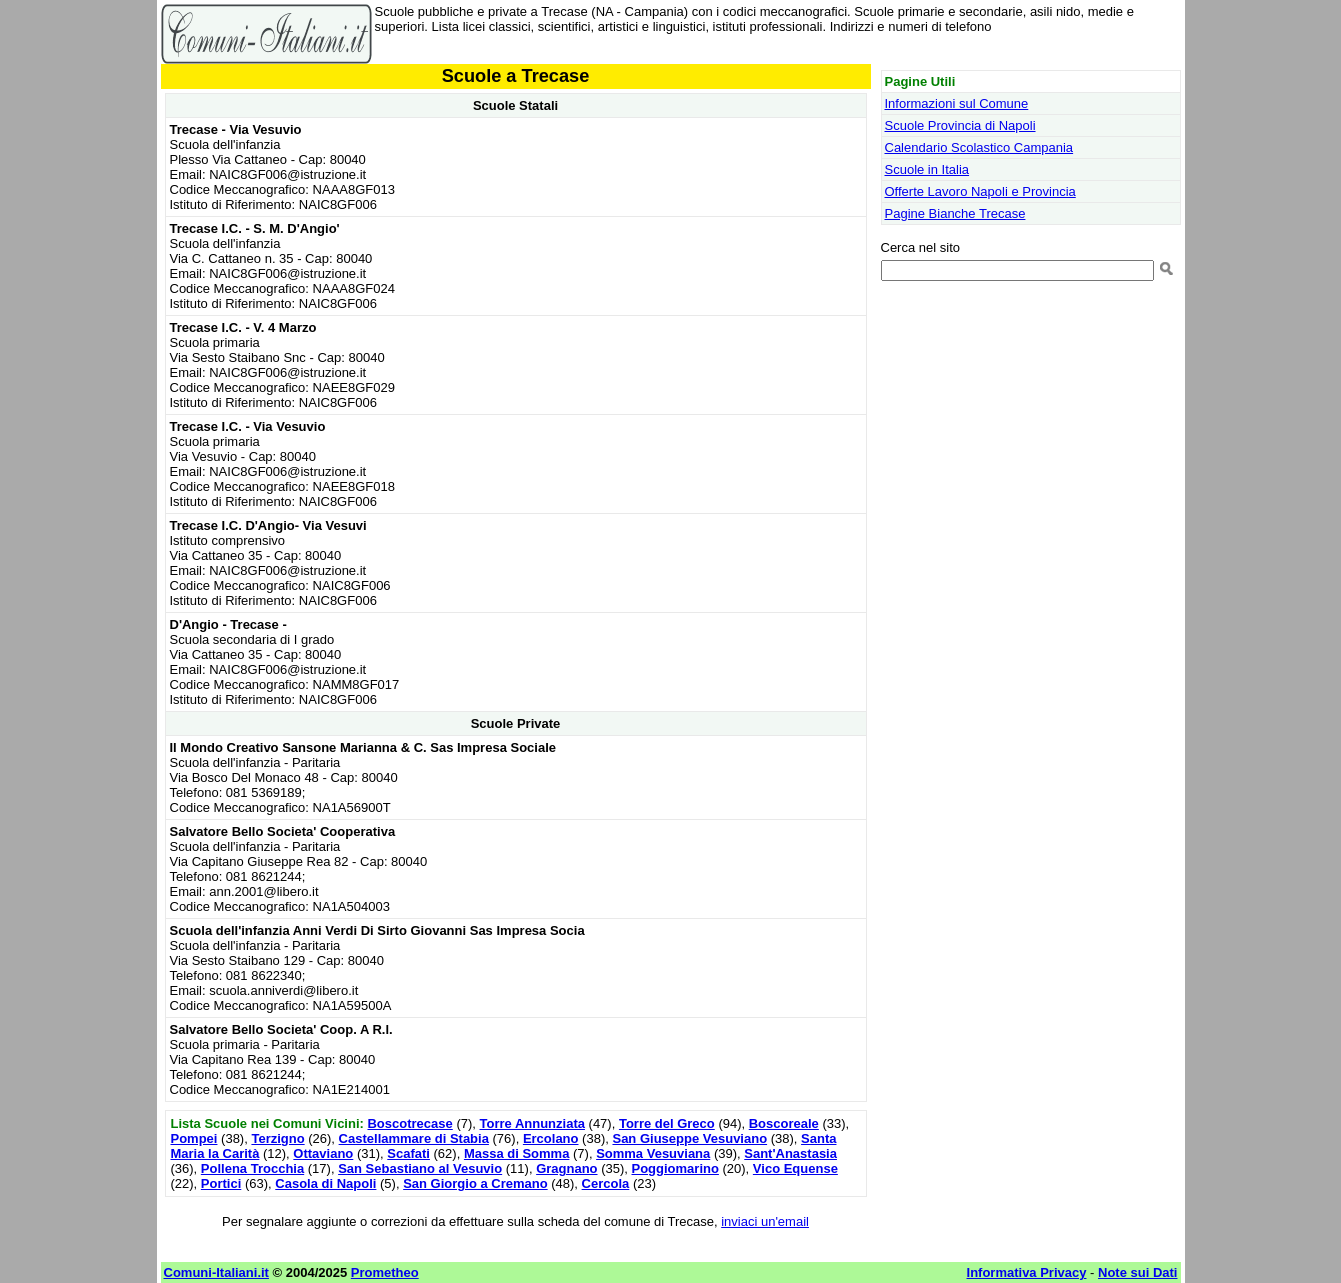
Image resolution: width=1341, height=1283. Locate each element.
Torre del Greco (667, 1123)
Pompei (194, 1138)
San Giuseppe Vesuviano (689, 1138)
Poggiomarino (675, 1168)
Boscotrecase (409, 1123)
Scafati (408, 1153)
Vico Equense (795, 1168)
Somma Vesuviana (653, 1153)
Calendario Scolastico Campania (979, 147)
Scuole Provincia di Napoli (960, 125)
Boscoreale (784, 1123)
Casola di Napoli (325, 1183)
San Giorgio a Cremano (475, 1183)
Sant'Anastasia (790, 1153)
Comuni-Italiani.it (216, 1272)
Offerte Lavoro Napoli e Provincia (980, 191)
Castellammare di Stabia (414, 1138)
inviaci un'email (765, 1221)
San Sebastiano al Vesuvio (420, 1168)
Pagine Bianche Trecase (955, 213)
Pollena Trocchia (252, 1168)
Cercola (606, 1183)
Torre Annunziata (532, 1123)
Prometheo (385, 1272)
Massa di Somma (517, 1153)
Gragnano (566, 1168)
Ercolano (551, 1138)
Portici (221, 1183)
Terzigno (277, 1138)
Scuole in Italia (927, 169)
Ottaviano (323, 1153)
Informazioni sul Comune (957, 103)
